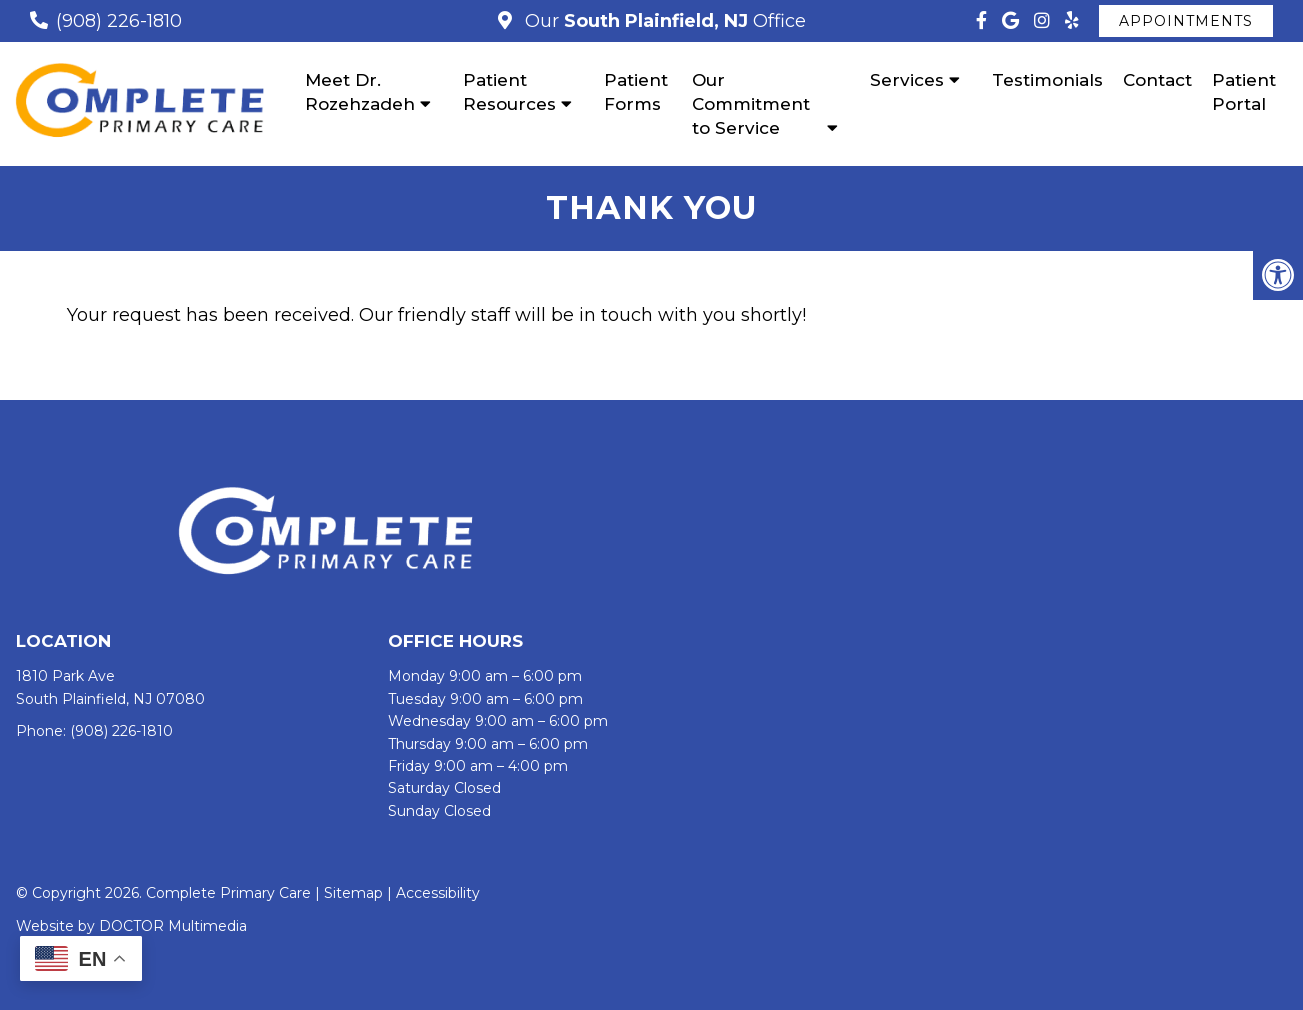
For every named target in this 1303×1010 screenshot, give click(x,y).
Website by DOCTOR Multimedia (131, 926)
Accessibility (438, 893)
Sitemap (353, 893)
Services (907, 80)
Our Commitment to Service (751, 104)
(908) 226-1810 (119, 21)
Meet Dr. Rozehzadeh (360, 92)
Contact (1157, 80)
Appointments (1186, 21)
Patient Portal (1244, 92)
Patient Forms (636, 92)
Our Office (663, 21)
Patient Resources (509, 92)
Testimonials (1047, 80)
